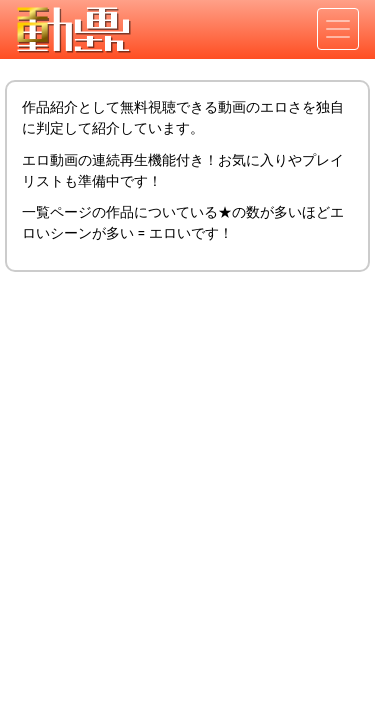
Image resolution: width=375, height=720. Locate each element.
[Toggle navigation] (338, 29)
